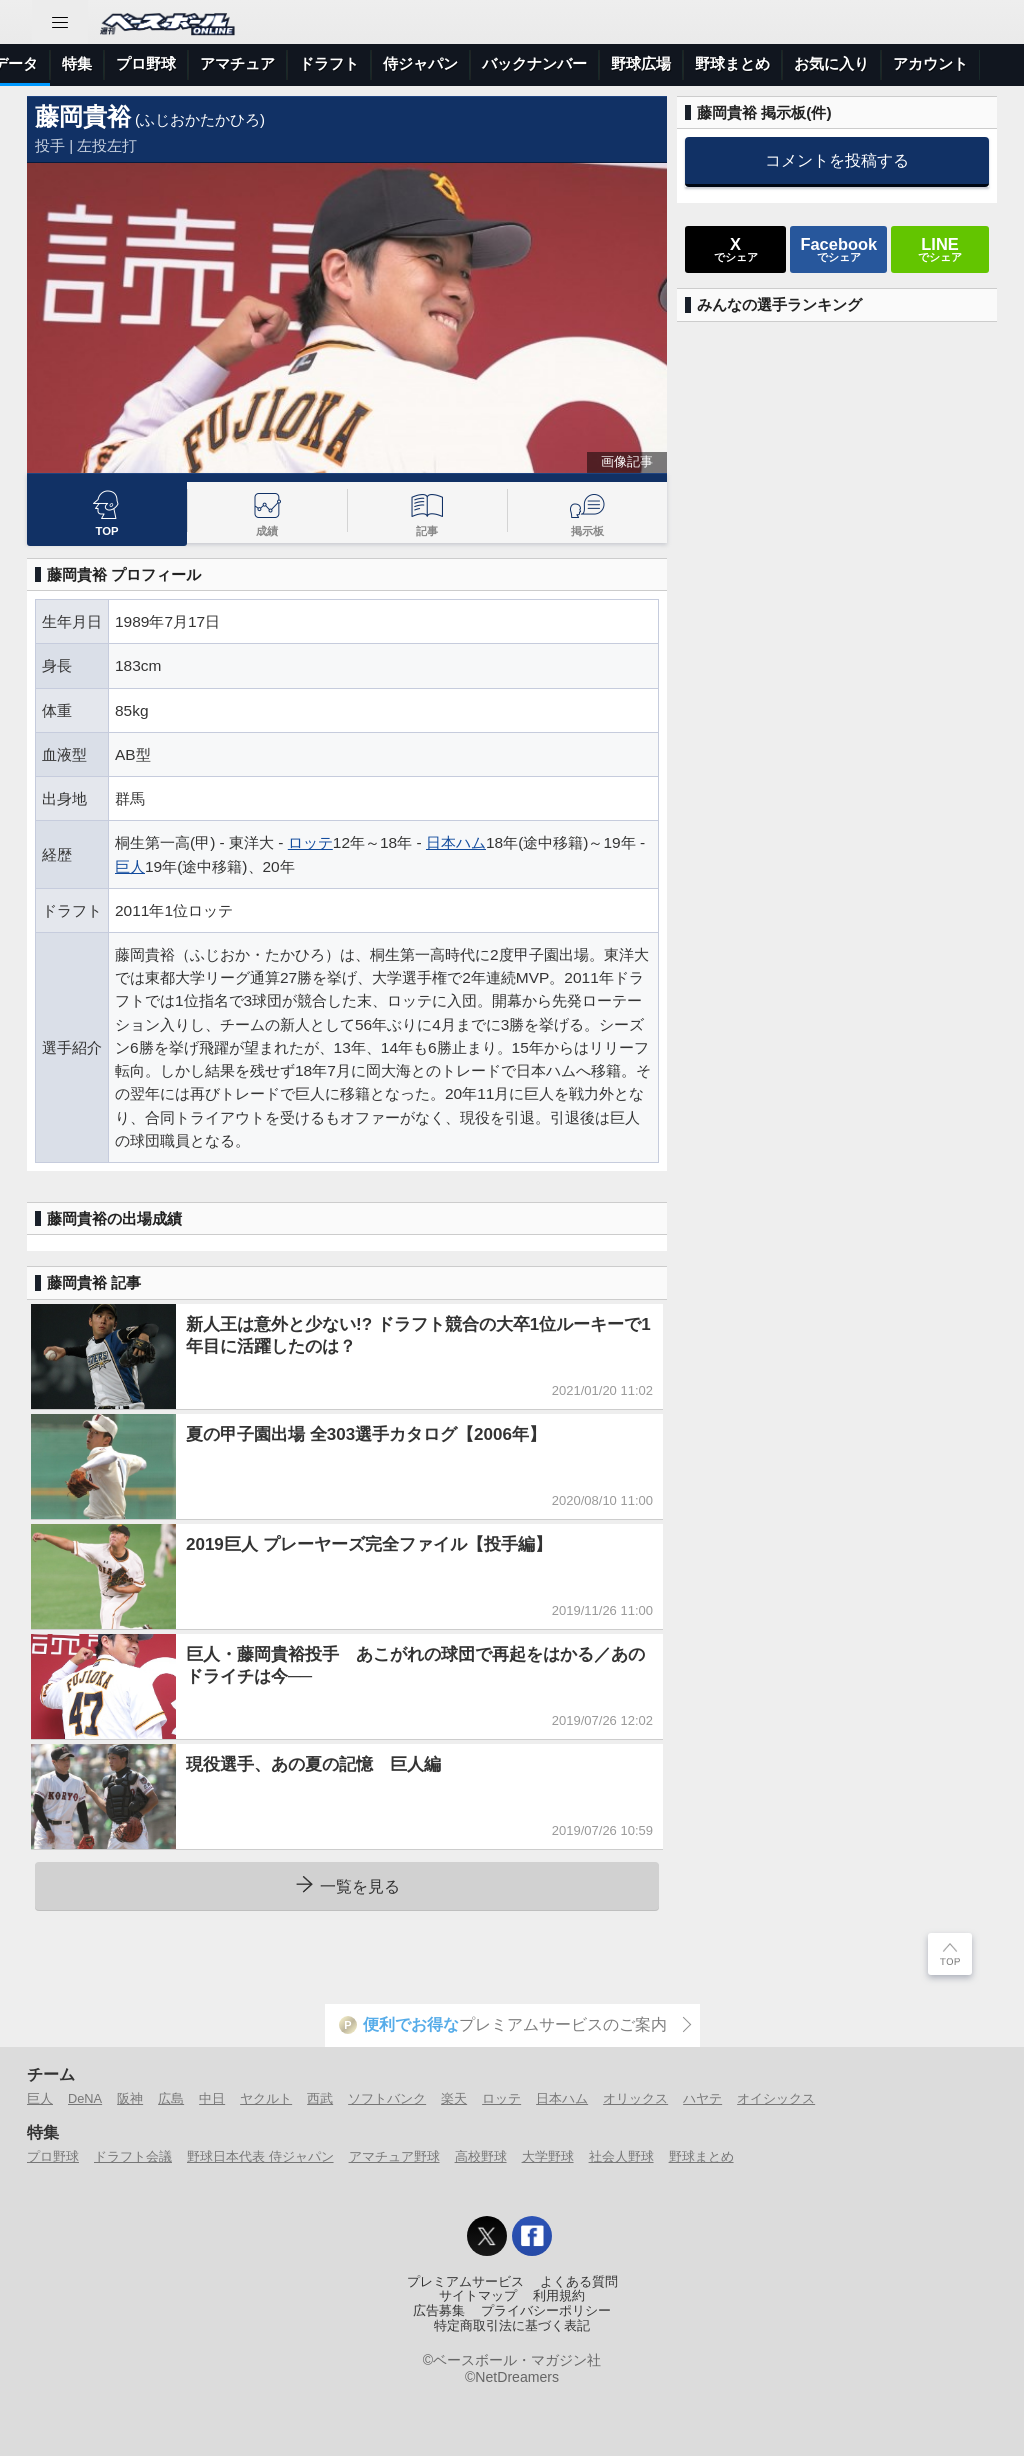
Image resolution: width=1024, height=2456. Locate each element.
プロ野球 (492, 63)
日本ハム (456, 842)
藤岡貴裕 (83, 116)
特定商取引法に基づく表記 (512, 2326)
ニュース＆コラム (141, 63)
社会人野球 (621, 2156)
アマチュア (583, 63)
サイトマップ (478, 2296)
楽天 (454, 2098)
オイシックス (776, 2098)
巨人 (130, 866)
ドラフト (675, 63)
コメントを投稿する (837, 160)
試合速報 (255, 63)
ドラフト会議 (133, 2156)
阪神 (130, 2098)
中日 (212, 2098)
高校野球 (481, 2156)
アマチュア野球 (394, 2156)
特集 (423, 63)
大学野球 (548, 2156)
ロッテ (310, 842)
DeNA (85, 2098)
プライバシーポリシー (546, 2311)
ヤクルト (266, 2098)
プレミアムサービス (465, 2282)
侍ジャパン (766, 63)
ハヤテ (702, 2098)
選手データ (346, 63)
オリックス (635, 2098)
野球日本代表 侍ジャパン (260, 2156)
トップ (34, 63)
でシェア (736, 249)
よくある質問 (579, 2282)
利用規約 (559, 2296)
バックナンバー (880, 63)
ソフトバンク (387, 2098)
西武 (320, 2098)
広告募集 (439, 2311)
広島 (171, 2098)
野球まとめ (701, 2156)
